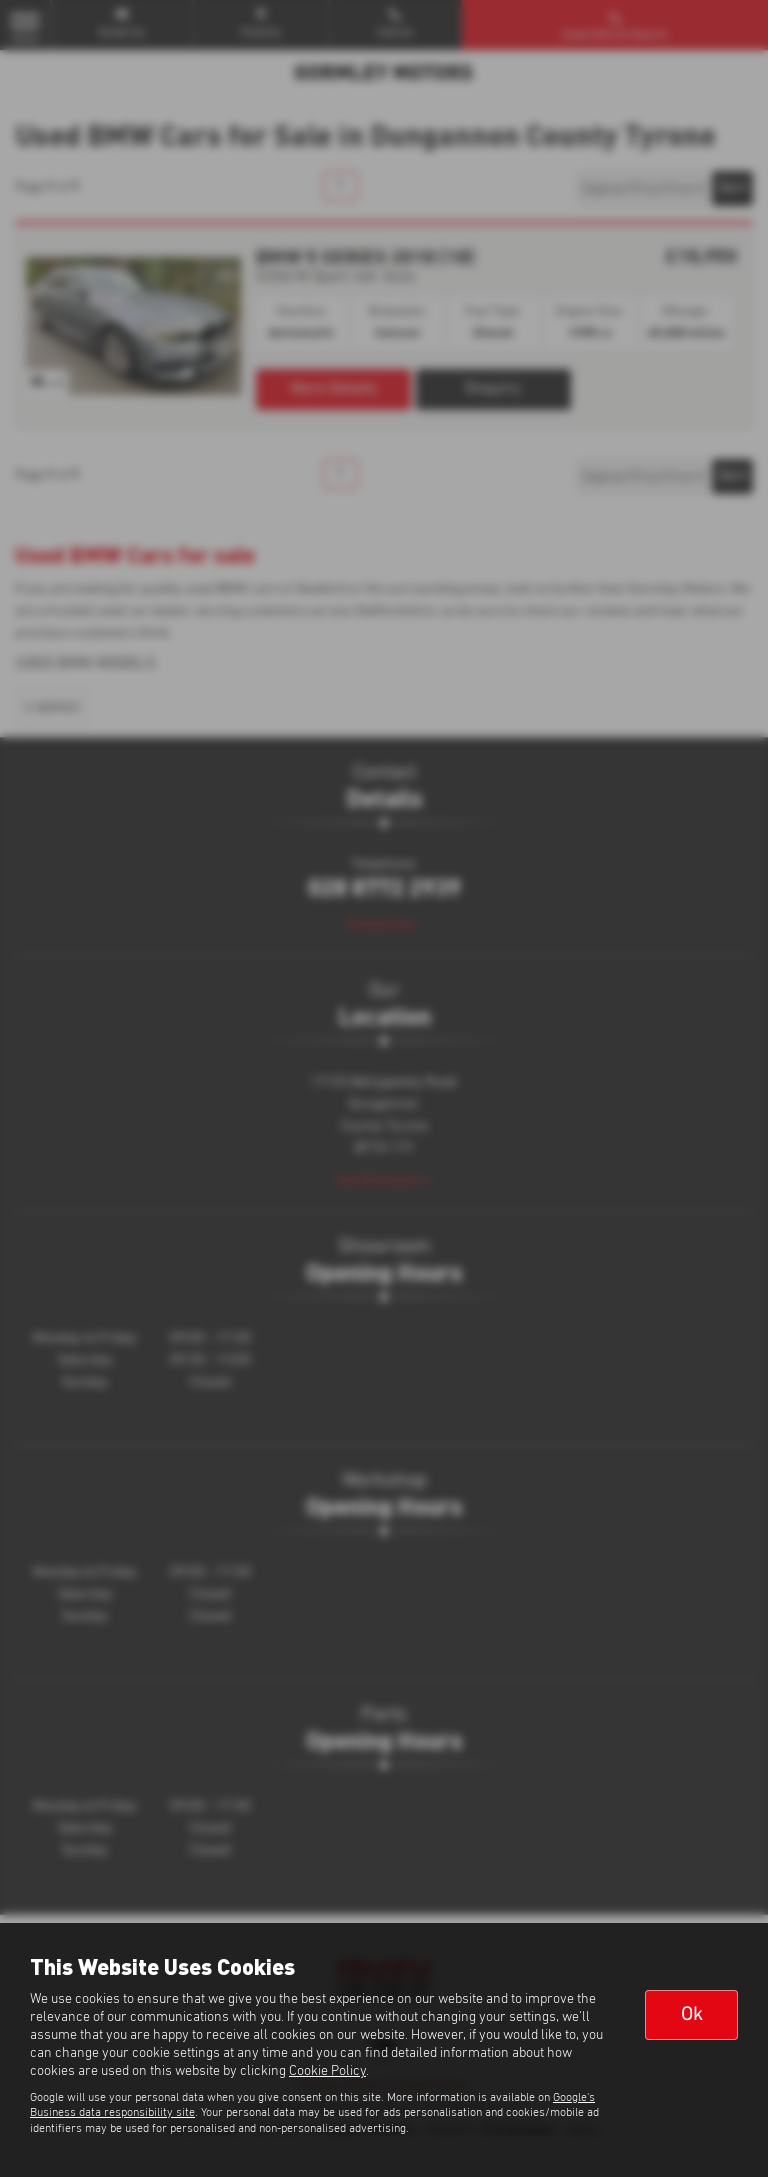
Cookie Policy (327, 2071)
